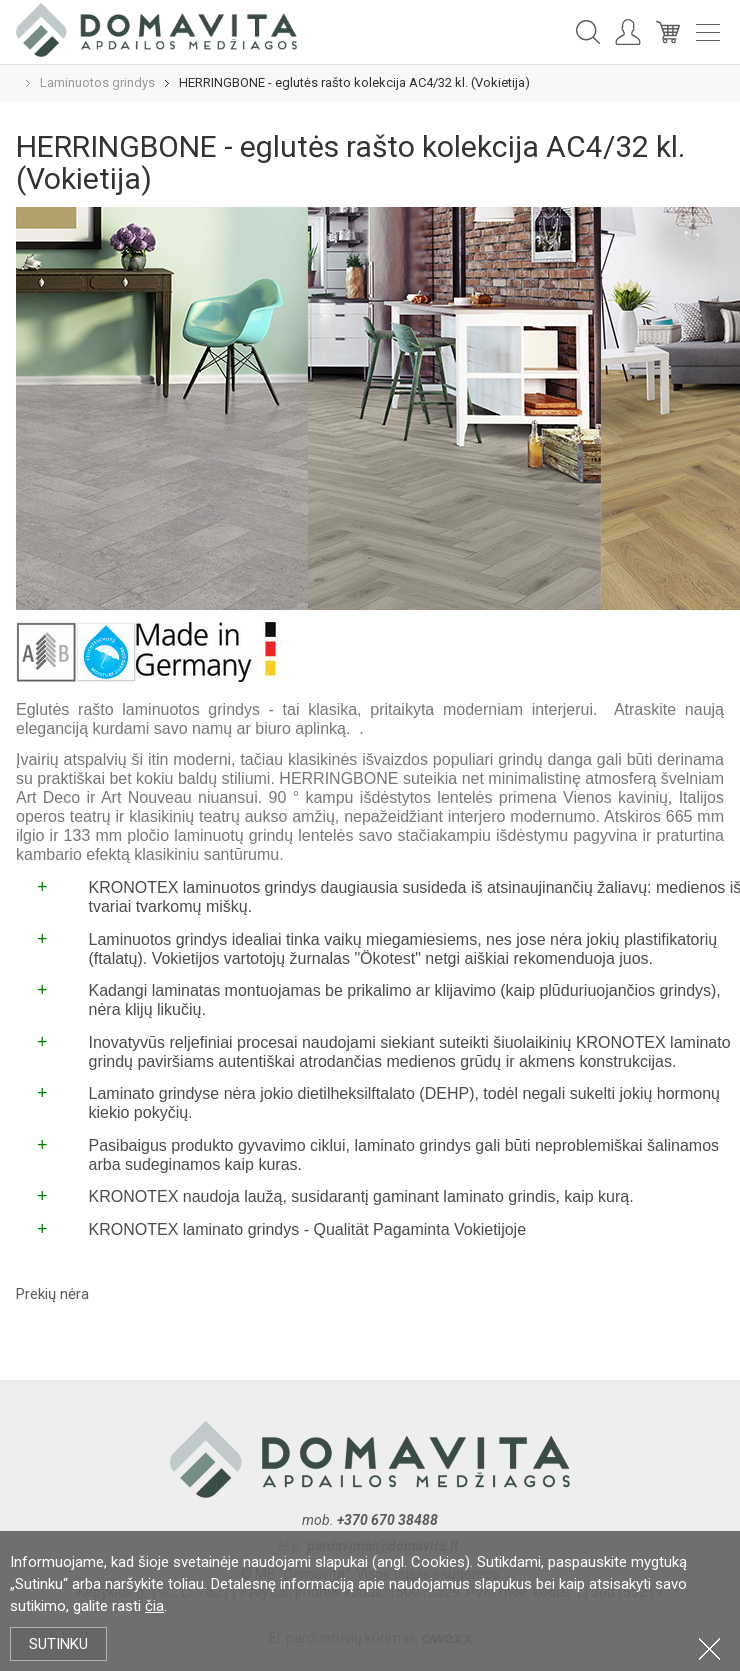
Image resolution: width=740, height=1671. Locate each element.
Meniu (708, 32)
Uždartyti (709, 1648)
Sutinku (58, 1644)
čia (154, 1606)
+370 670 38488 (387, 1520)
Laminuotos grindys (97, 82)
